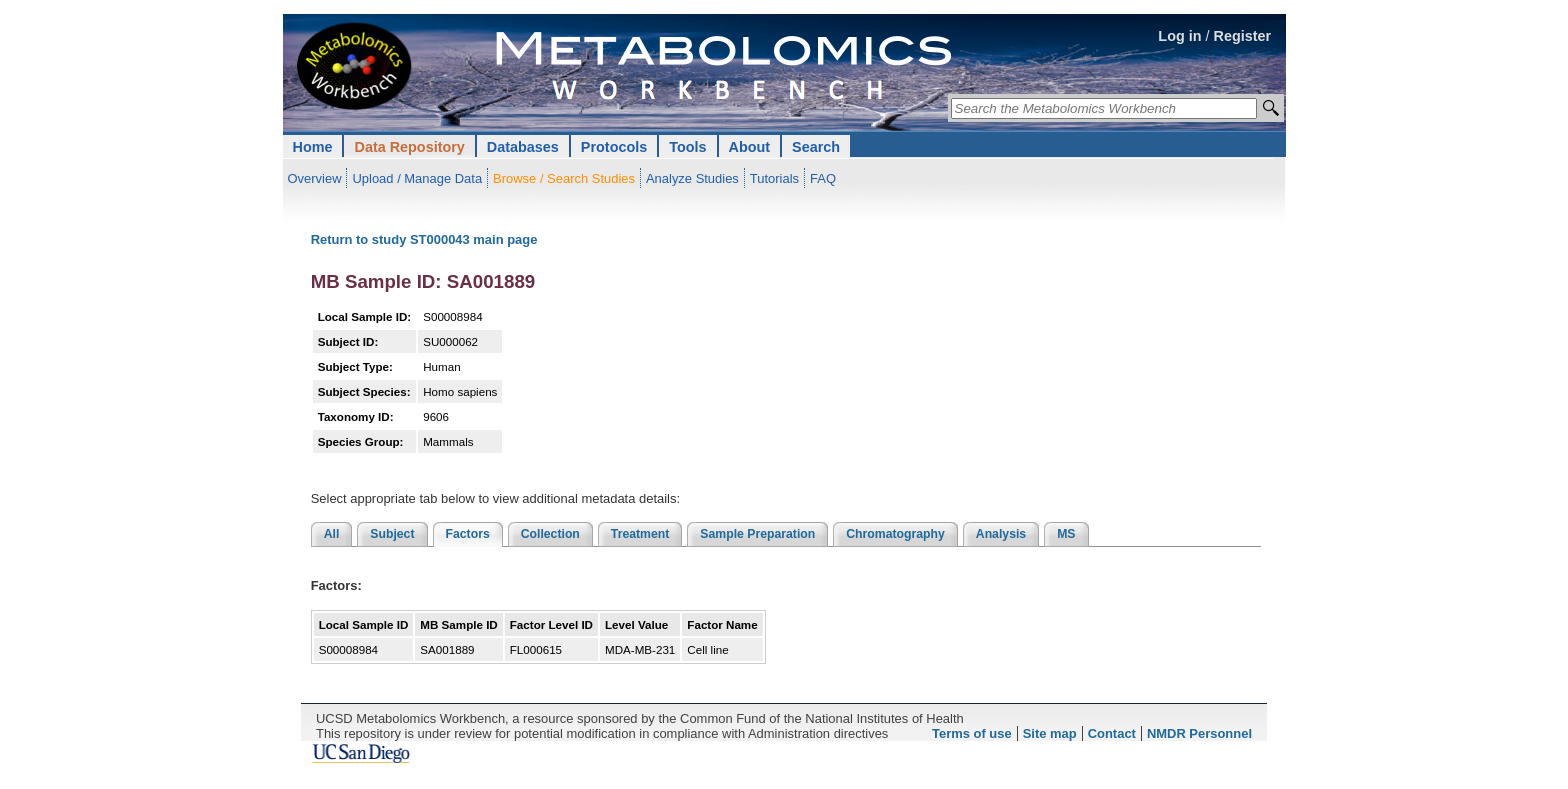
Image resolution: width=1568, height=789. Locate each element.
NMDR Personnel (1199, 733)
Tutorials (774, 178)
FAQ (823, 178)
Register (1243, 36)
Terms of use (972, 733)
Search (816, 147)
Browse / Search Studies (564, 178)
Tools (687, 147)
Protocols (614, 147)
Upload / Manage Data (417, 178)
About (750, 147)
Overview (315, 178)
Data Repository (409, 147)
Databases (523, 147)
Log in (1179, 36)
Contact (1112, 733)
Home (313, 147)
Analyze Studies (692, 178)
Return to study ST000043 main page (424, 239)
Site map (1050, 733)
